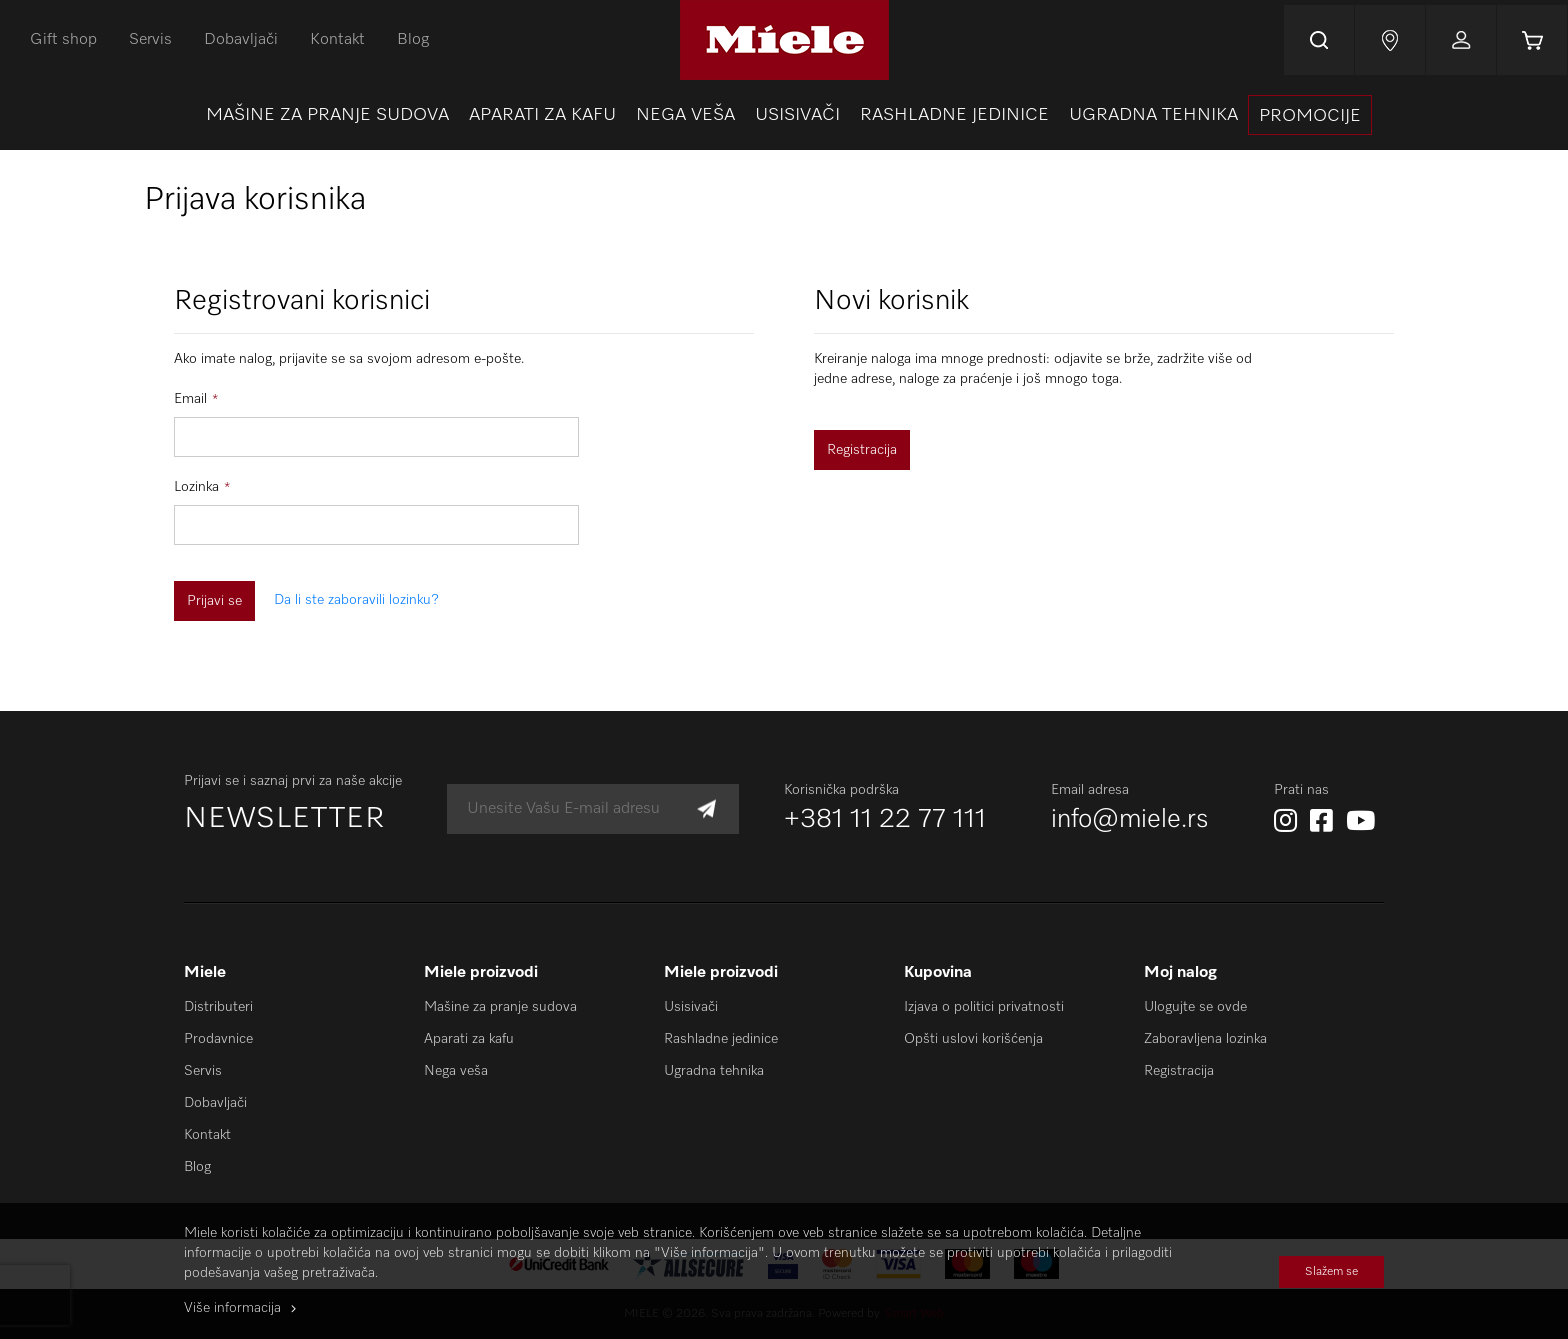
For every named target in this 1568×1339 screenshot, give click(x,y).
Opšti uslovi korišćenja (973, 1039)
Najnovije (1390, 40)
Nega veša (456, 1071)
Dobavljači (241, 40)
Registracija (1179, 1071)
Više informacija (232, 1308)
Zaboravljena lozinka (1205, 1039)
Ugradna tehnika (714, 1071)
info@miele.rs (1130, 820)
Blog (413, 40)
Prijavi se (1461, 40)
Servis (150, 40)
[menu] (784, 115)
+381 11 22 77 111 (885, 820)
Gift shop (63, 40)
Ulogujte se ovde (1195, 1007)
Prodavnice (218, 1039)
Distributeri (218, 1007)
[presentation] (1310, 115)
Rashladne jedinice (721, 1039)
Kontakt (337, 40)
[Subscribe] (706, 809)
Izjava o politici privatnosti (984, 1007)
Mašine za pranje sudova (500, 1007)
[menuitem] (327, 115)
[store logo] (784, 40)
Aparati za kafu (469, 1039)
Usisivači (691, 1007)
